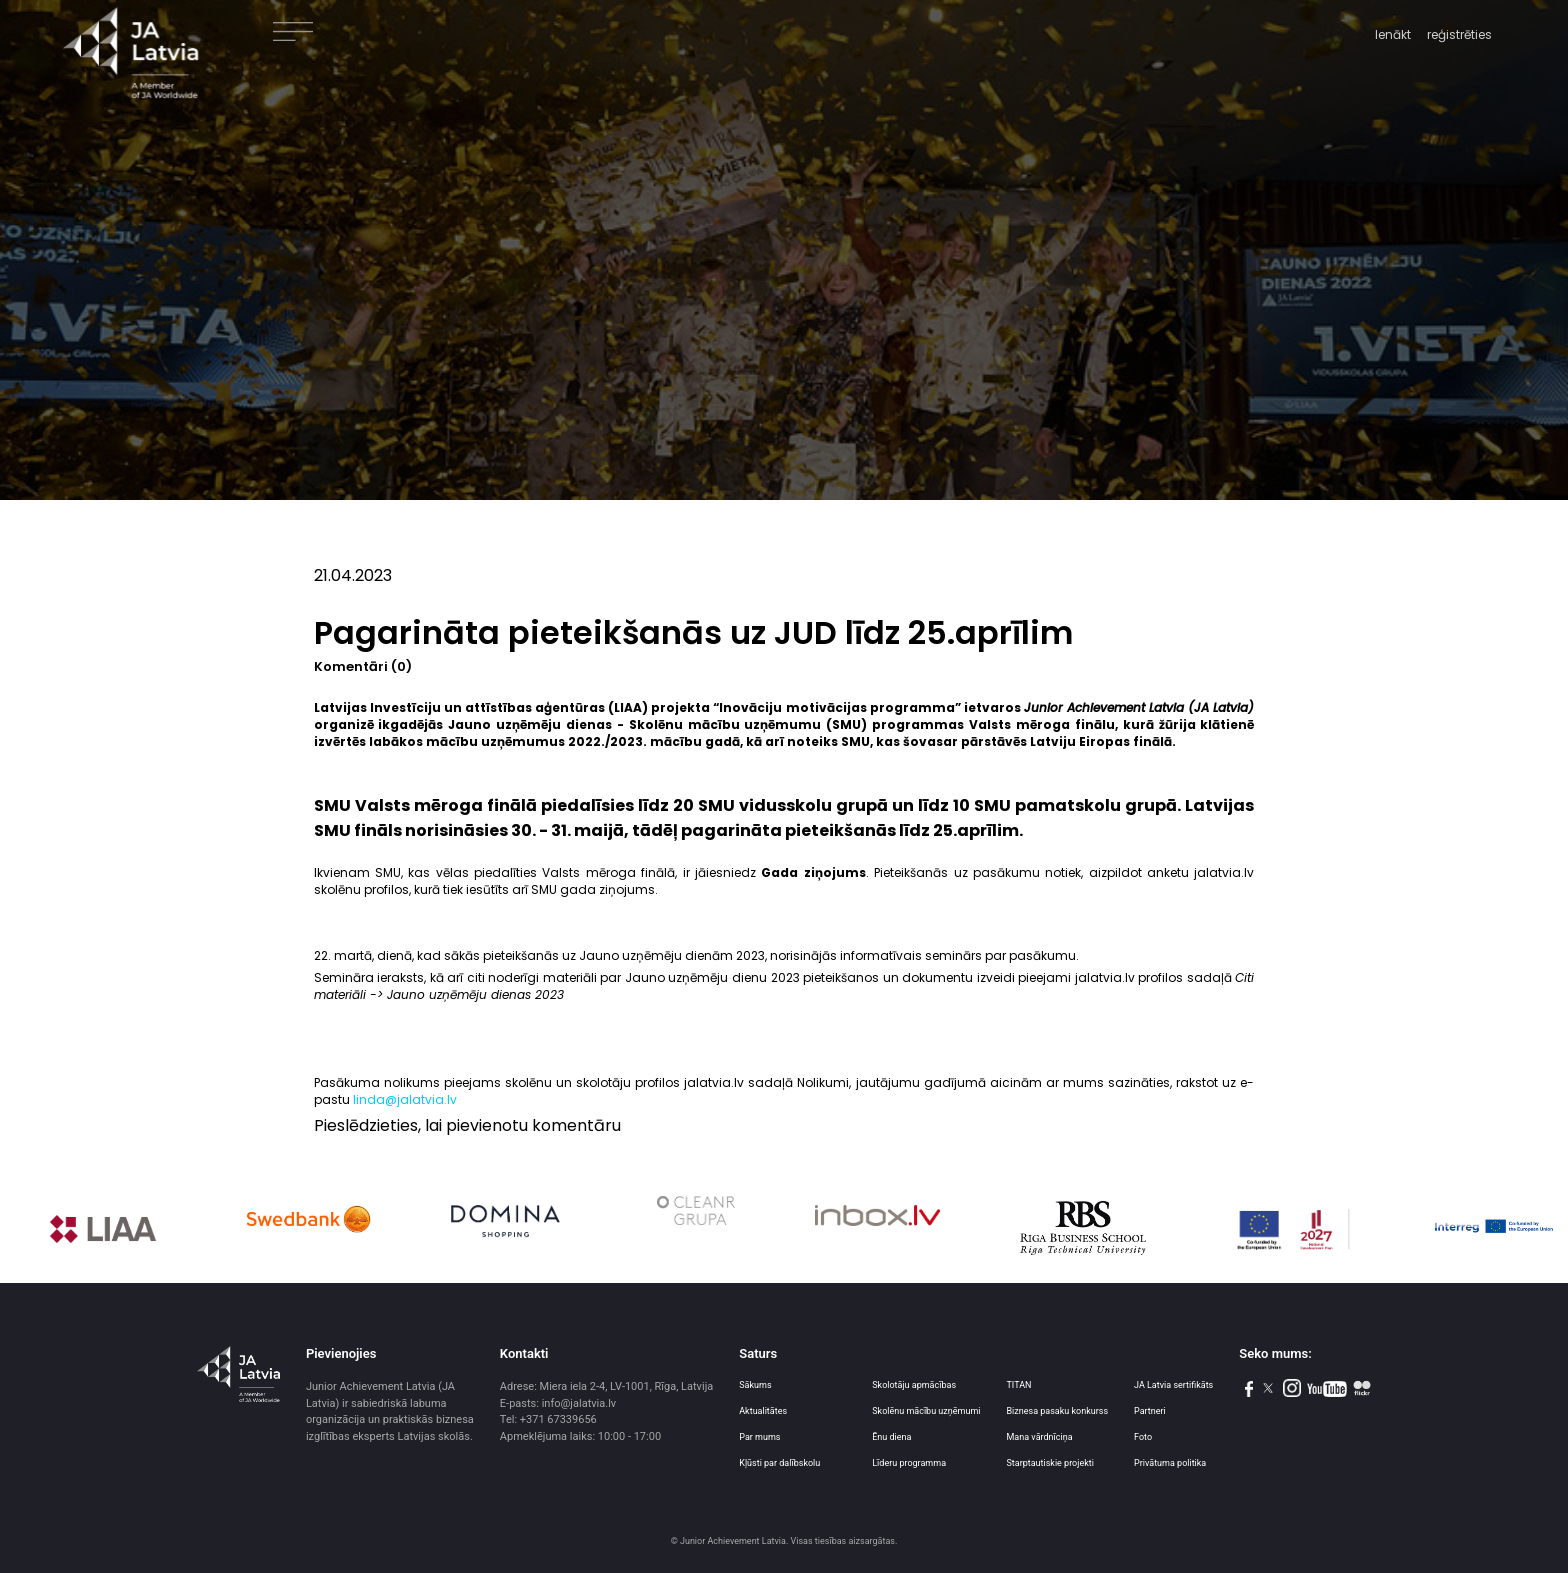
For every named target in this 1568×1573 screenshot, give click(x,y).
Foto (1143, 1437)
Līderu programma (909, 1463)
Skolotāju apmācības (914, 1385)
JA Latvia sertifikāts (1173, 1385)
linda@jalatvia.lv (405, 1099)
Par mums (759, 1437)
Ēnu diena (891, 1437)
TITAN (1018, 1385)
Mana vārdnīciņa (1039, 1437)
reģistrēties (1459, 34)
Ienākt (1393, 34)
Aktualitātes (763, 1411)
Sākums (755, 1385)
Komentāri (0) (363, 666)
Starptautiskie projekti (1049, 1463)
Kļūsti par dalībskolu (779, 1463)
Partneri (1150, 1411)
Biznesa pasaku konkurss (1057, 1411)
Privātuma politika (1170, 1463)
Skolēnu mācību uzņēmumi (926, 1411)
